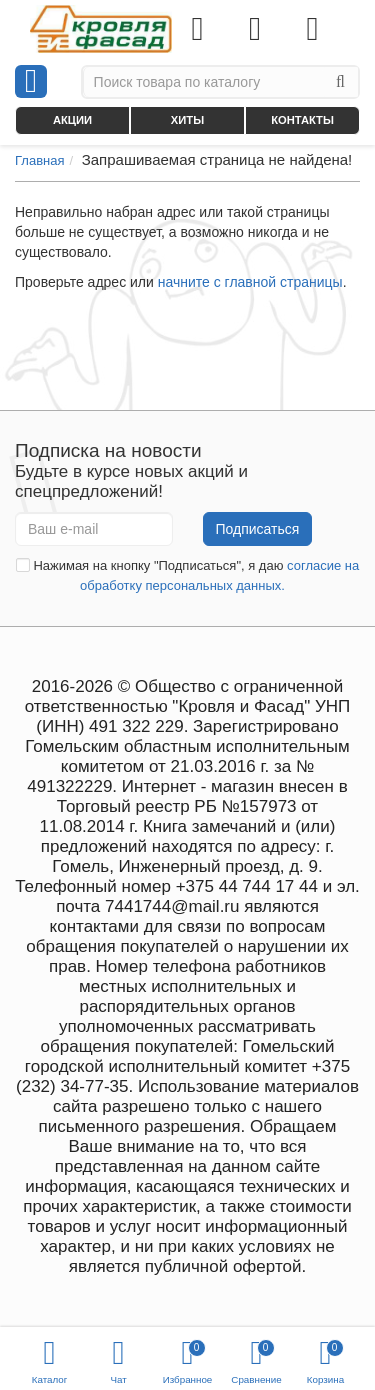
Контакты (302, 120)
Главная (39, 160)
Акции (72, 120)
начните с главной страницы (250, 282)
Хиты (187, 120)
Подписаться (258, 529)
